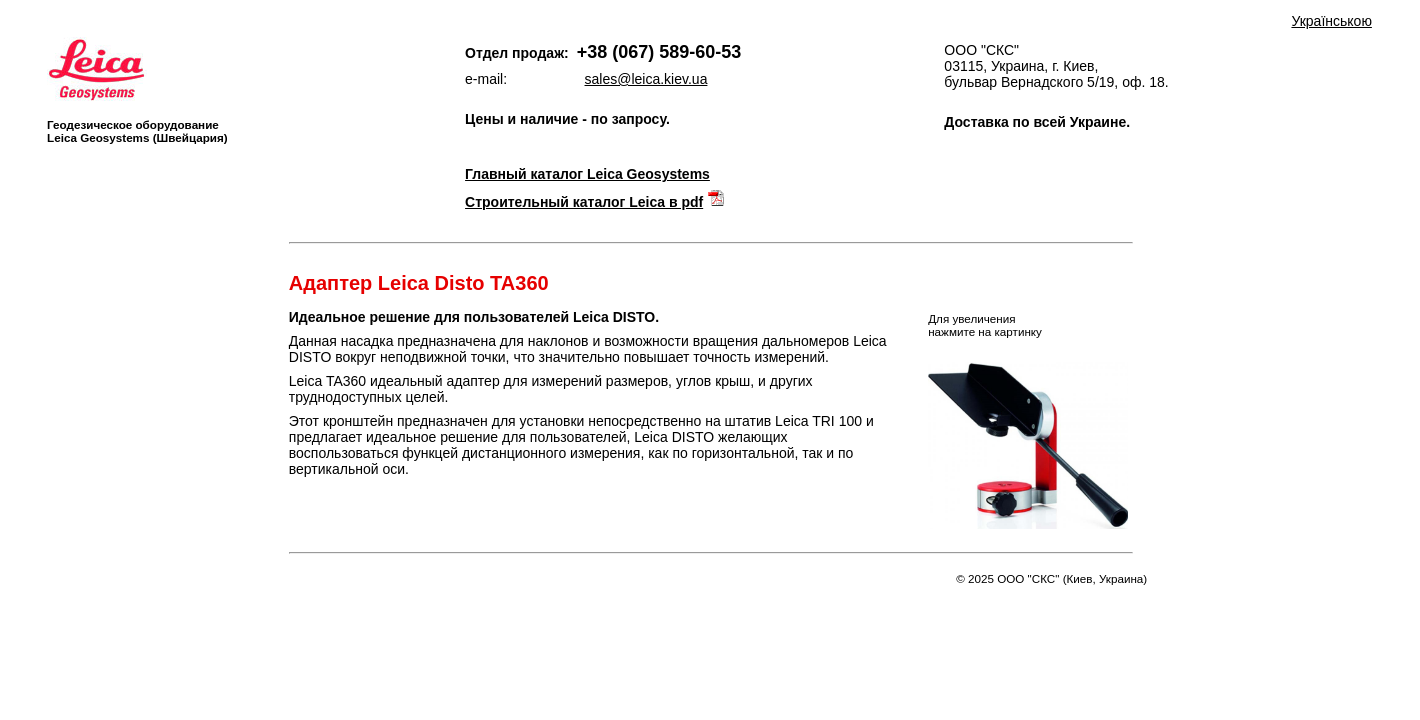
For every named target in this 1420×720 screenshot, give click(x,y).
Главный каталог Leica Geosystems (587, 174)
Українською (1331, 21)
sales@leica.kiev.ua (646, 79)
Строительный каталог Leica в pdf (584, 202)
